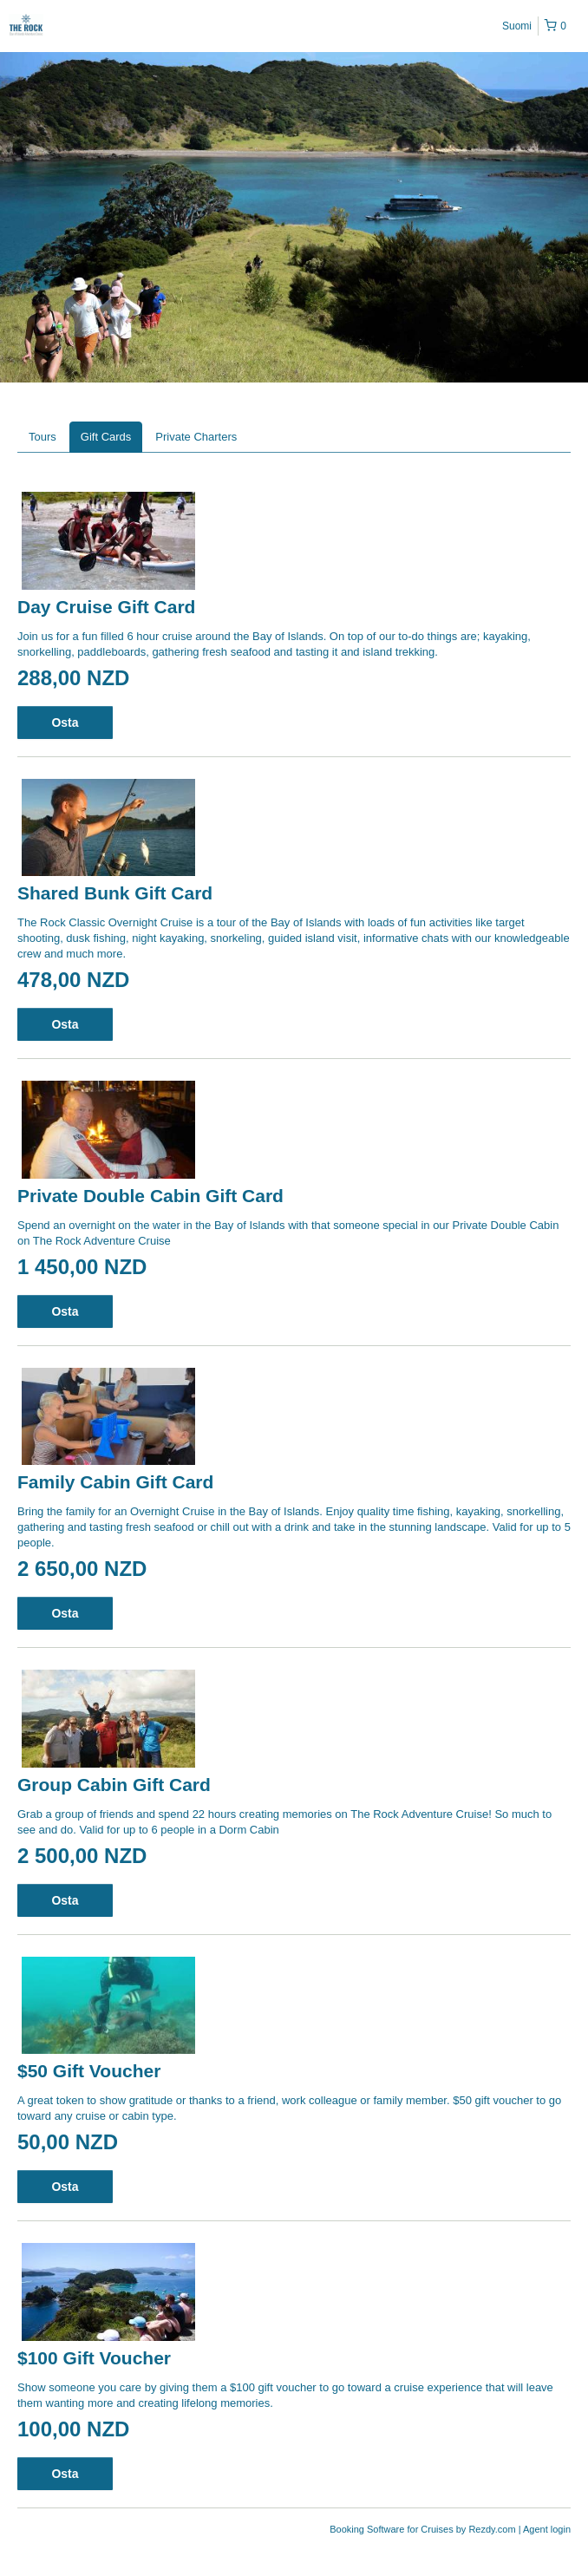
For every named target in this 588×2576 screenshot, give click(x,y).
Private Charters (196, 436)
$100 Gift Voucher (94, 2358)
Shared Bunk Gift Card (114, 893)
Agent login (547, 2529)
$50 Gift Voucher (88, 2071)
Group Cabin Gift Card (114, 1785)
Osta (64, 722)
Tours (42, 436)
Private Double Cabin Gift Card (150, 1196)
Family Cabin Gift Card (115, 1482)
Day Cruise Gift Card (106, 607)
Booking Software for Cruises (393, 2529)
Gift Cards (106, 436)
